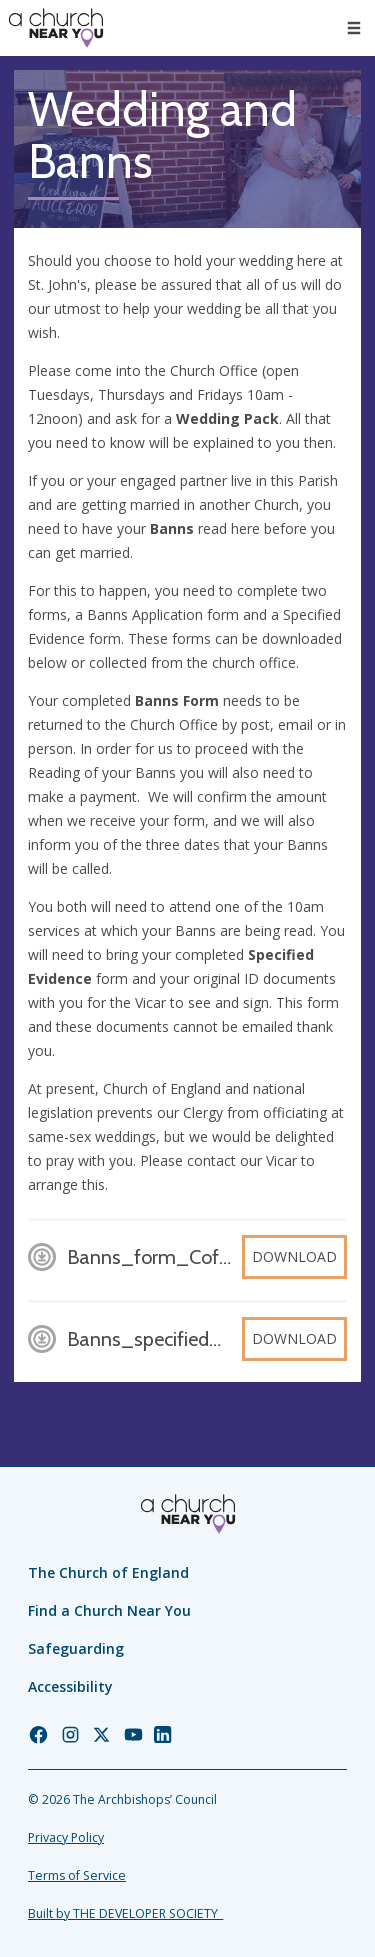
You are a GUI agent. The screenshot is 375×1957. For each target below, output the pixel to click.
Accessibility (70, 1686)
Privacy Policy (66, 1837)
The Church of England (108, 1572)
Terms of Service (77, 1875)
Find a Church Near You (109, 1610)
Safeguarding (76, 1648)
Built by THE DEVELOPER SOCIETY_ (125, 1913)
